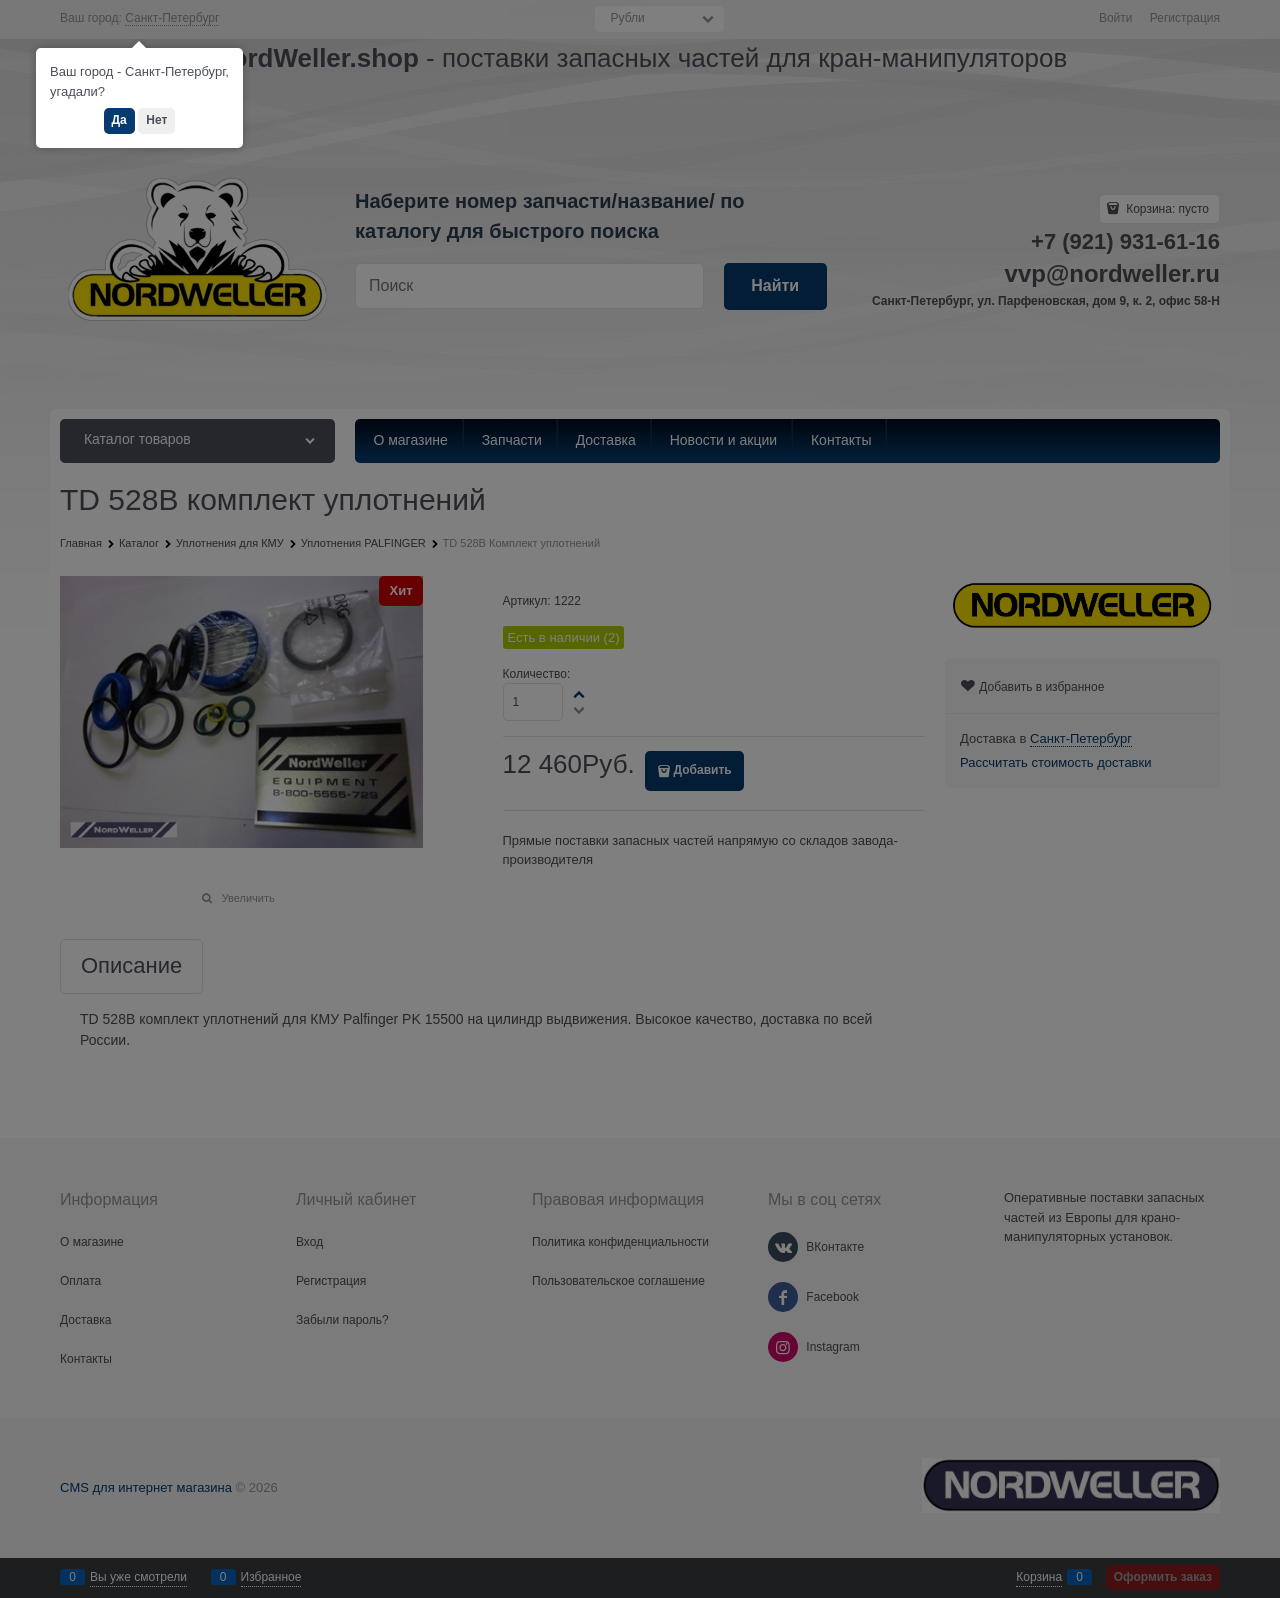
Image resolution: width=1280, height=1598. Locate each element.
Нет (156, 120)
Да (119, 120)
